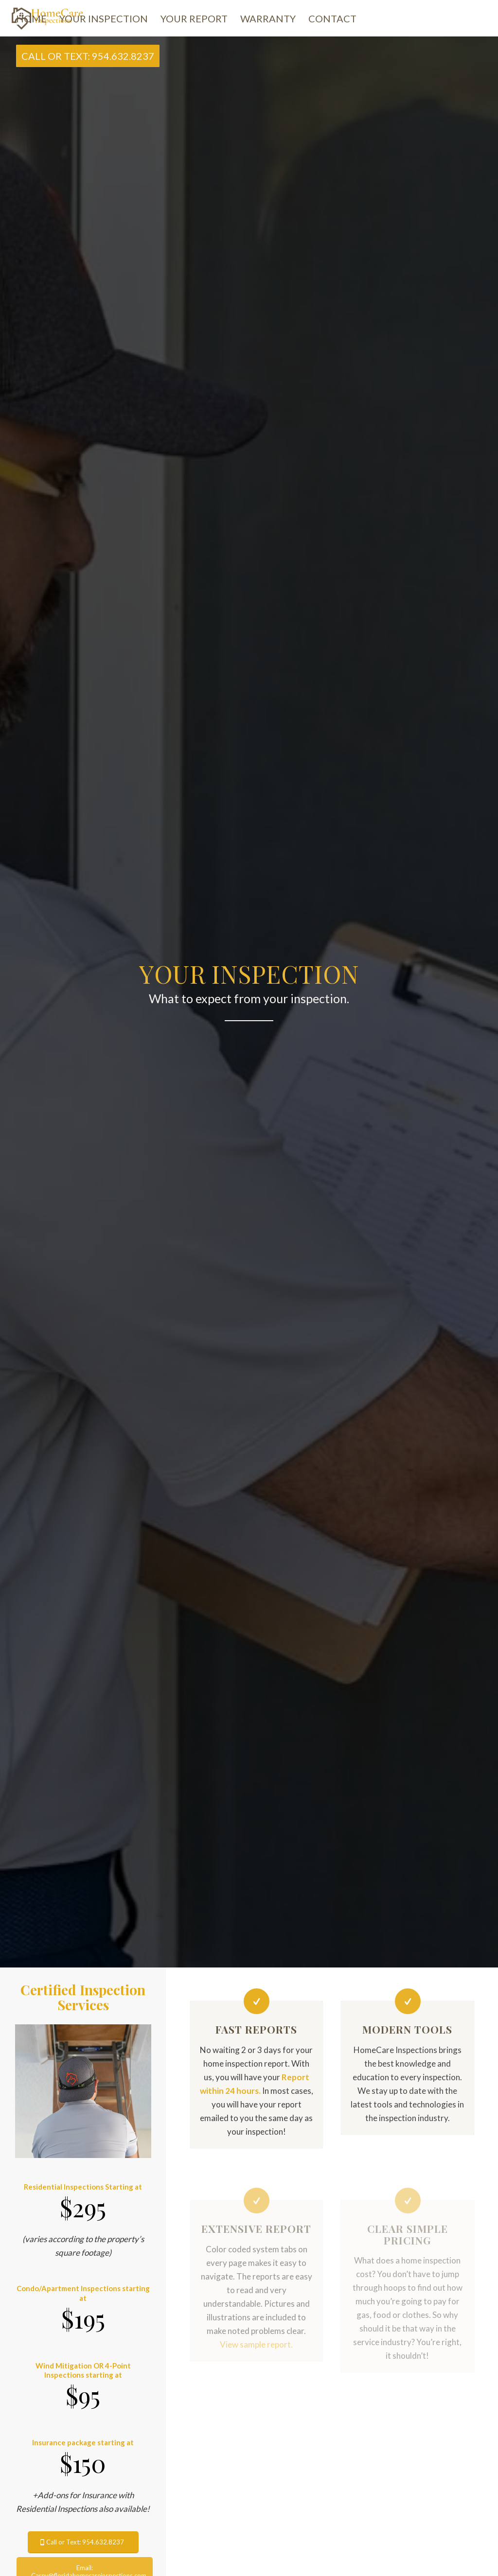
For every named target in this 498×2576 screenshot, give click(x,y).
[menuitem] (31, 18)
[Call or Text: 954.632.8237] (83, 2542)
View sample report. (256, 2344)
